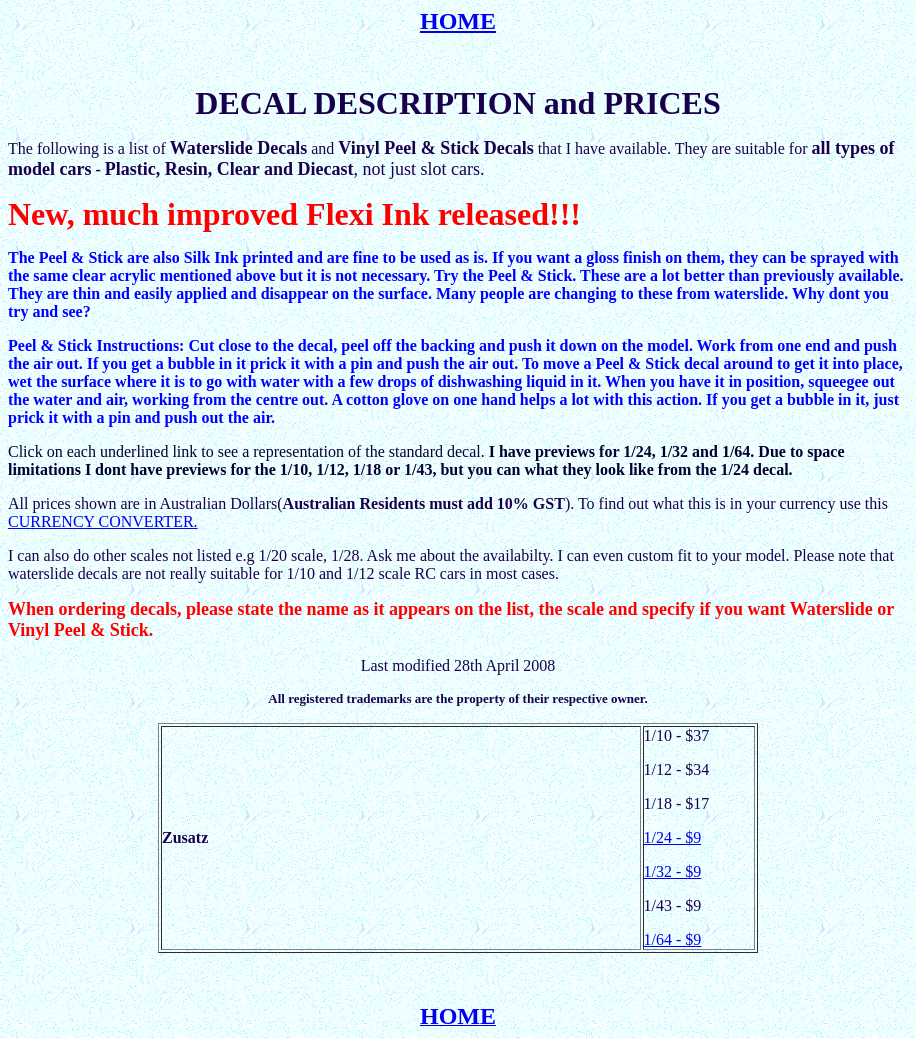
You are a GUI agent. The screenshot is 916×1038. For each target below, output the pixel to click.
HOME (458, 21)
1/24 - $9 (673, 837)
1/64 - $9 (673, 939)
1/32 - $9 (673, 871)
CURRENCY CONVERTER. (103, 521)
